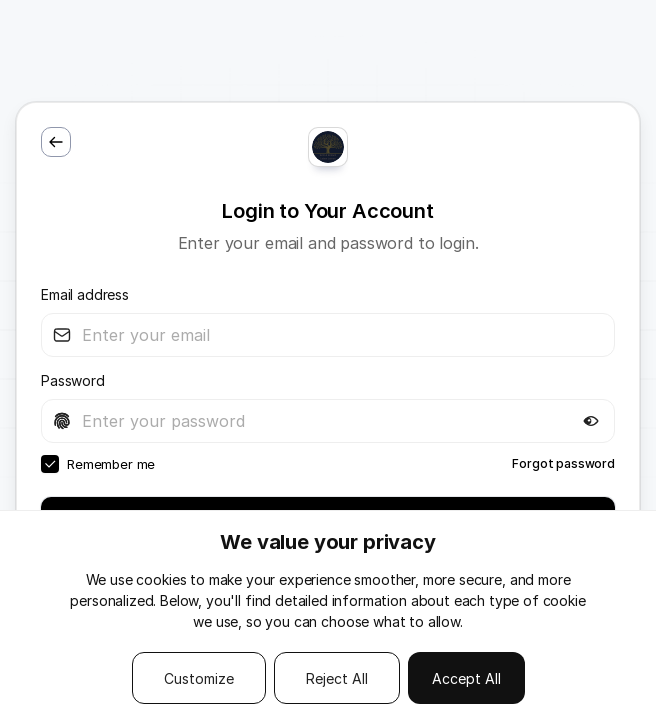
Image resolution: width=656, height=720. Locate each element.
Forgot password (563, 463)
